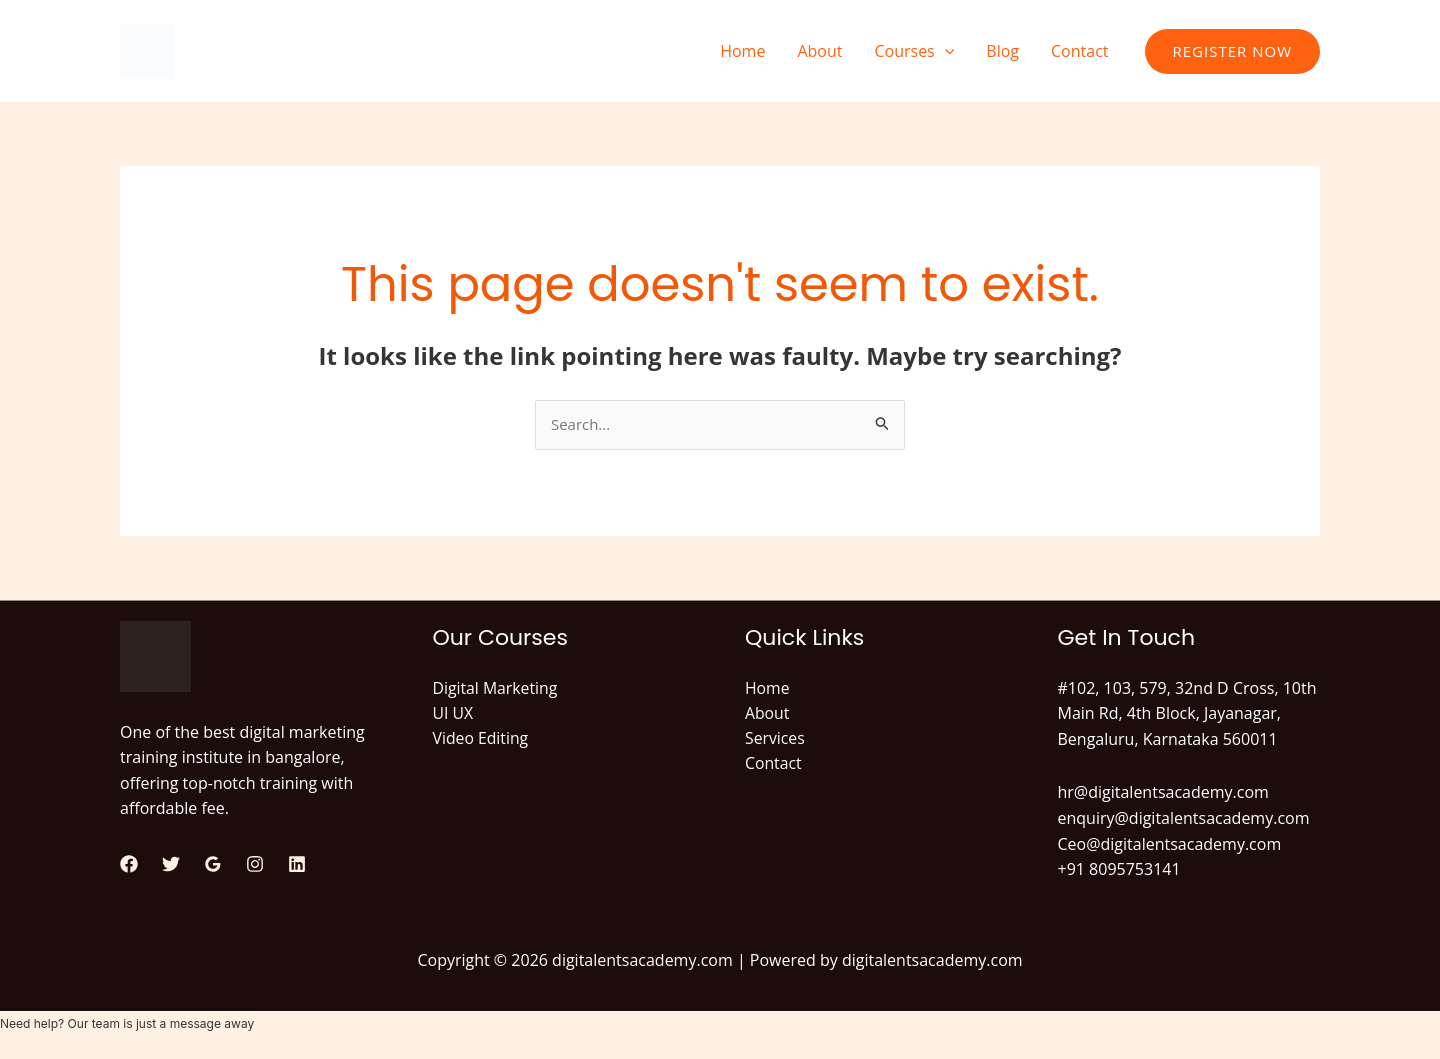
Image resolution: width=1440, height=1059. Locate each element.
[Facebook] (129, 865)
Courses (914, 51)
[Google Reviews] (213, 865)
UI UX (453, 715)
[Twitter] (171, 865)
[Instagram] (255, 865)
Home (742, 51)
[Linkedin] (297, 865)
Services (775, 740)
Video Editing (481, 740)
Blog (1002, 51)
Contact (1079, 51)
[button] (945, 51)
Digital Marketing (496, 689)
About (819, 51)
